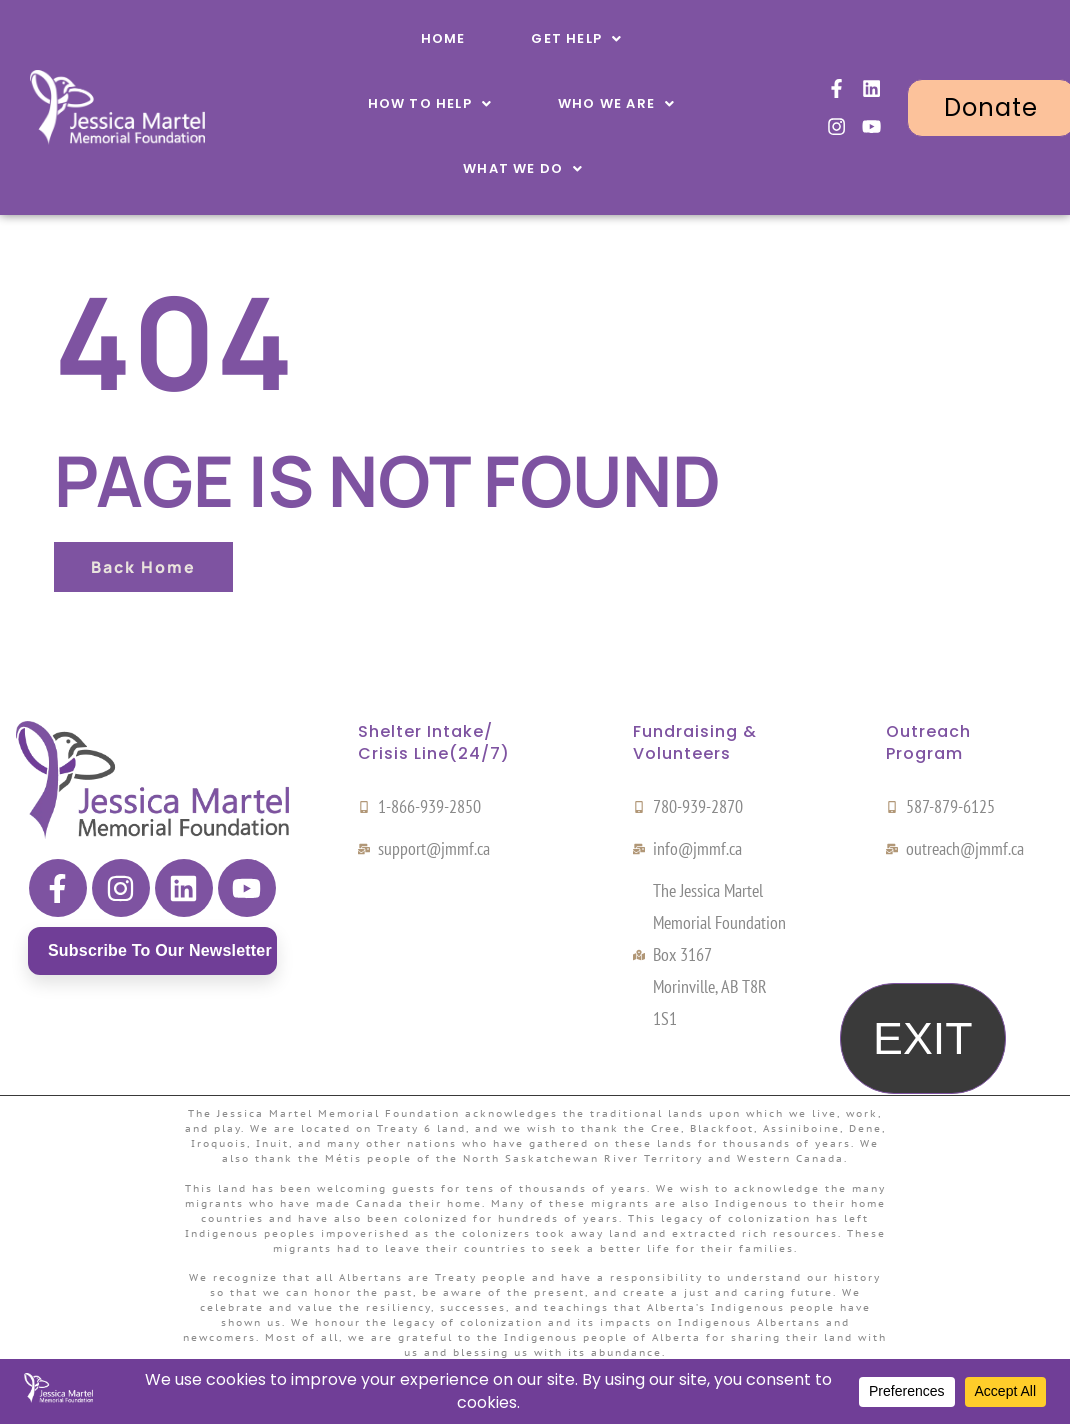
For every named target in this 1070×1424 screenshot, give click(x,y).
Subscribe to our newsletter (160, 950)
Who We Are (616, 103)
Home (443, 38)
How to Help (430, 103)
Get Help (576, 38)
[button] (576, 38)
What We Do (523, 168)
